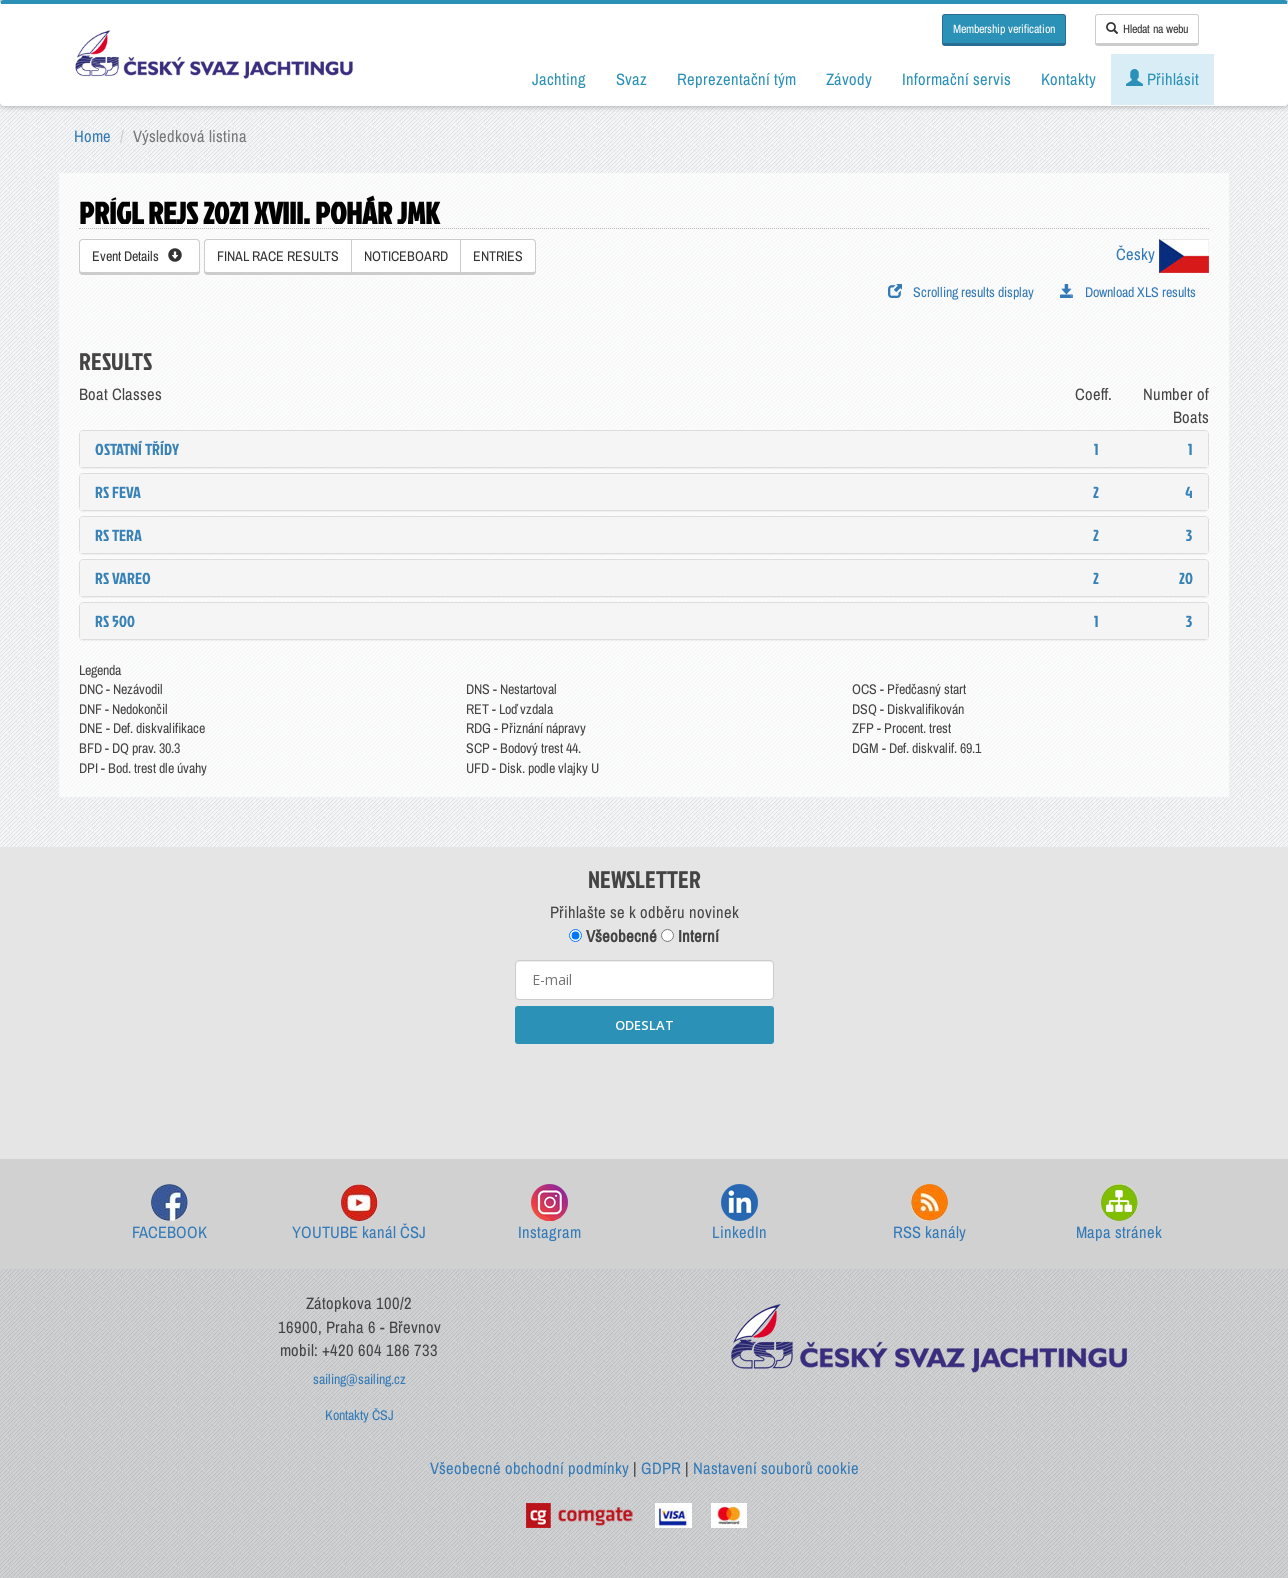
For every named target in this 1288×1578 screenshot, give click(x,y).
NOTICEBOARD (406, 256)
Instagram (549, 1213)
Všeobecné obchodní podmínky (529, 1468)
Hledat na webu (1147, 29)
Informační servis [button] (956, 79)
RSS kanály (929, 1213)
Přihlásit (1162, 79)
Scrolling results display (961, 292)
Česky (1162, 254)
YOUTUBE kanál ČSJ (359, 1213)
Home (92, 136)
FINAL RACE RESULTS (278, 256)
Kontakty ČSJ (359, 1415)
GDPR (661, 1468)
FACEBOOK (169, 1213)
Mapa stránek (1119, 1213)
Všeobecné (613, 936)
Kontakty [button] (1068, 79)
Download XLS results (1128, 292)
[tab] (644, 449)
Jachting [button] (559, 79)
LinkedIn (739, 1213)
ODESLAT (644, 1025)
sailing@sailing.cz (359, 1379)
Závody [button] (849, 79)
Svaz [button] (631, 79)
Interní (690, 936)
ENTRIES (498, 256)
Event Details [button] (137, 256)
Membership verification (1004, 29)
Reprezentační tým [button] (736, 79)
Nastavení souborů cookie (776, 1468)
